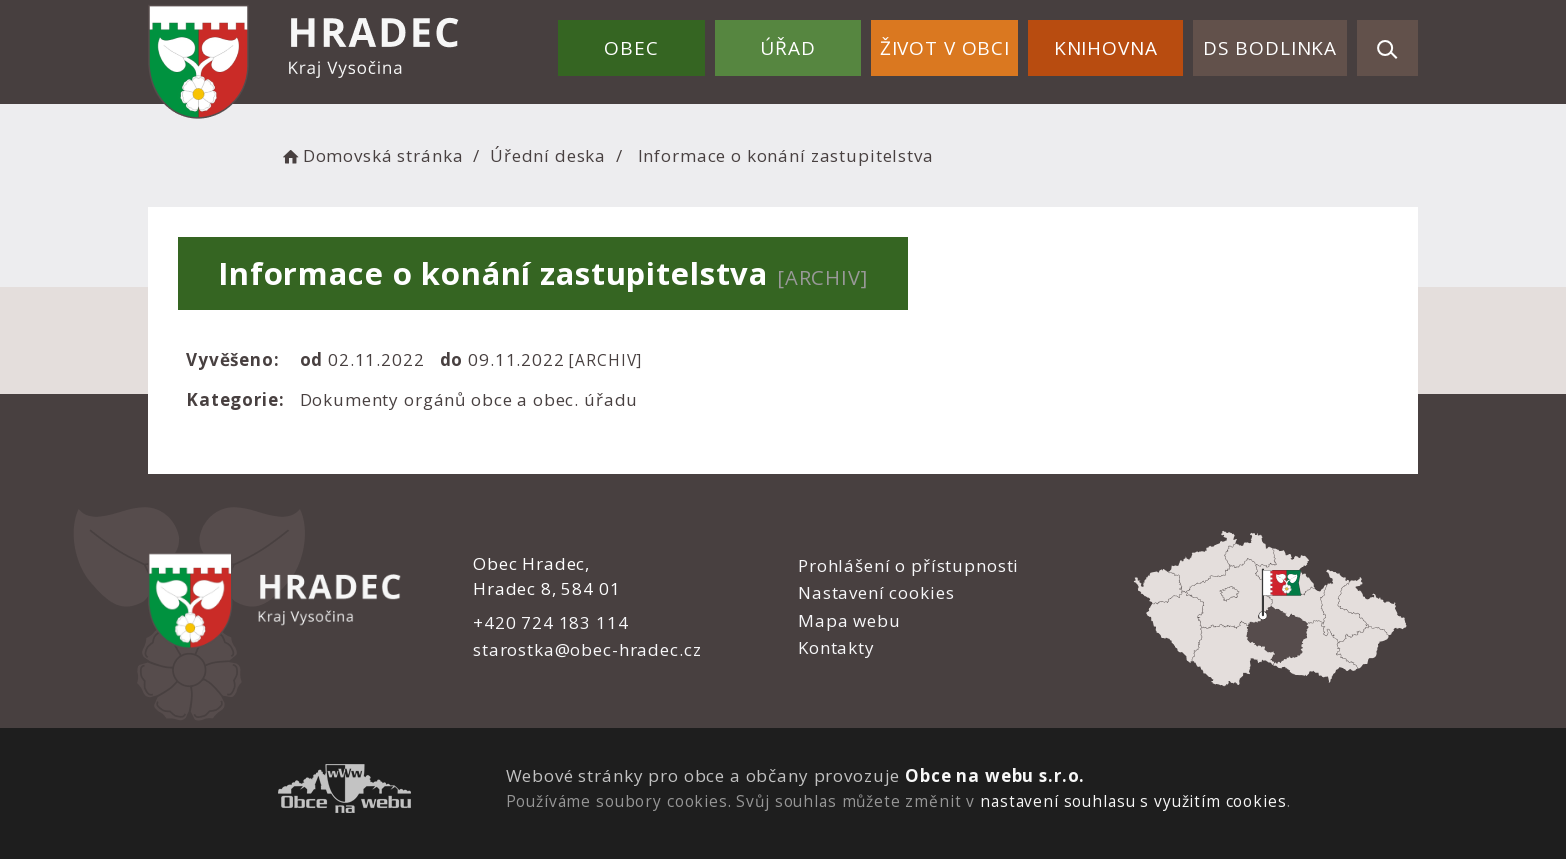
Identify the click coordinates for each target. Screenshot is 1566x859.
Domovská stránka (371, 155)
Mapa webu (849, 620)
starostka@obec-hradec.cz (587, 649)
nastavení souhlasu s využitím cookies (1133, 801)
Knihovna (1106, 48)
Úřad (787, 48)
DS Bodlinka (1270, 48)
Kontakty (836, 647)
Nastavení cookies (876, 592)
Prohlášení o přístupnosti (908, 565)
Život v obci (945, 48)
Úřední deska (548, 155)
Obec (631, 48)
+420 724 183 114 (551, 622)
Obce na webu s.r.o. (995, 775)
